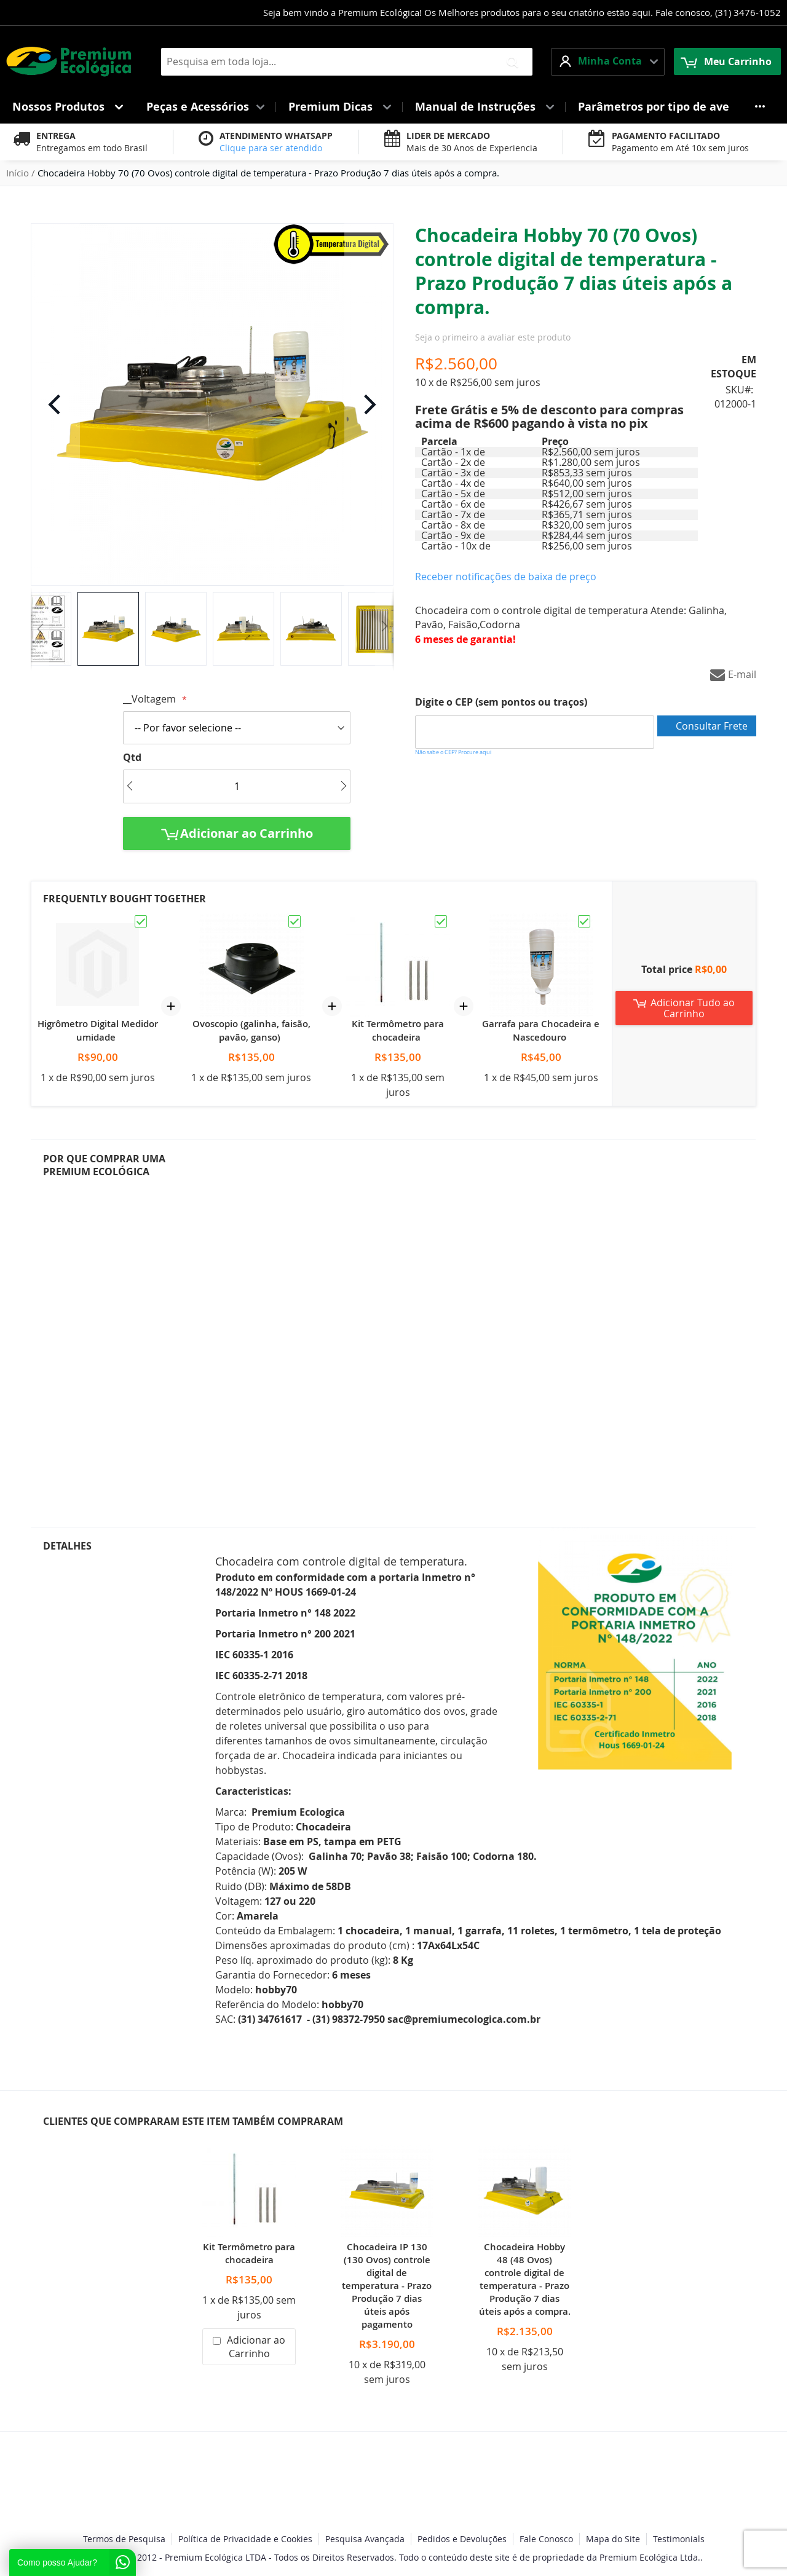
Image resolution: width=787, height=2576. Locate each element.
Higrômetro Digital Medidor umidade (98, 1030)
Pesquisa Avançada (365, 2539)
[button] (608, 61)
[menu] (393, 107)
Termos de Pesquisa (124, 2539)
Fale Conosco (546, 2539)
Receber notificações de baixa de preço (505, 576)
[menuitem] (67, 107)
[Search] (512, 62)
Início (17, 173)
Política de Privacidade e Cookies (245, 2539)
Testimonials (679, 2539)
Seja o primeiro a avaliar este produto (493, 337)
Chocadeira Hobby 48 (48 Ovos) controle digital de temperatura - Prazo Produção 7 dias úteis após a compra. (525, 2279)
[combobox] (346, 62)
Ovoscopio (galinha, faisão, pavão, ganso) (251, 1030)
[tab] (121, 1333)
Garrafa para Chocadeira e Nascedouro (540, 1030)
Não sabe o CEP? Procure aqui (453, 752)
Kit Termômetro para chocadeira (398, 1030)
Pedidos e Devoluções (462, 2539)
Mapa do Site (613, 2539)
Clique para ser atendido (270, 148)
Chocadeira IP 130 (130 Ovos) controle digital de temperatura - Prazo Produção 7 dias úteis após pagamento (387, 2285)
